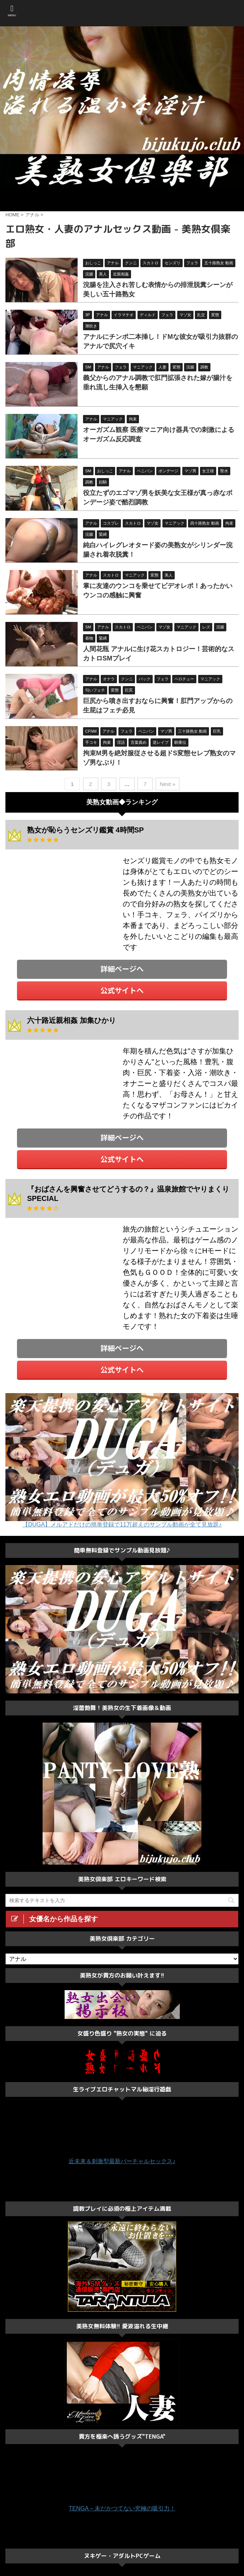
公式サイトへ (122, 990)
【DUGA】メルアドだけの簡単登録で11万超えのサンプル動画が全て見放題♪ (122, 1524)
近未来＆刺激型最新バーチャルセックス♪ (122, 2161)
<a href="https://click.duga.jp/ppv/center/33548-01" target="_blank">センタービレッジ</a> (122, 199)
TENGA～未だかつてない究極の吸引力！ (122, 2508)
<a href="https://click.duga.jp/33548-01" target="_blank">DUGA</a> (59, 887)
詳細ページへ (122, 968)
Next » (167, 784)
